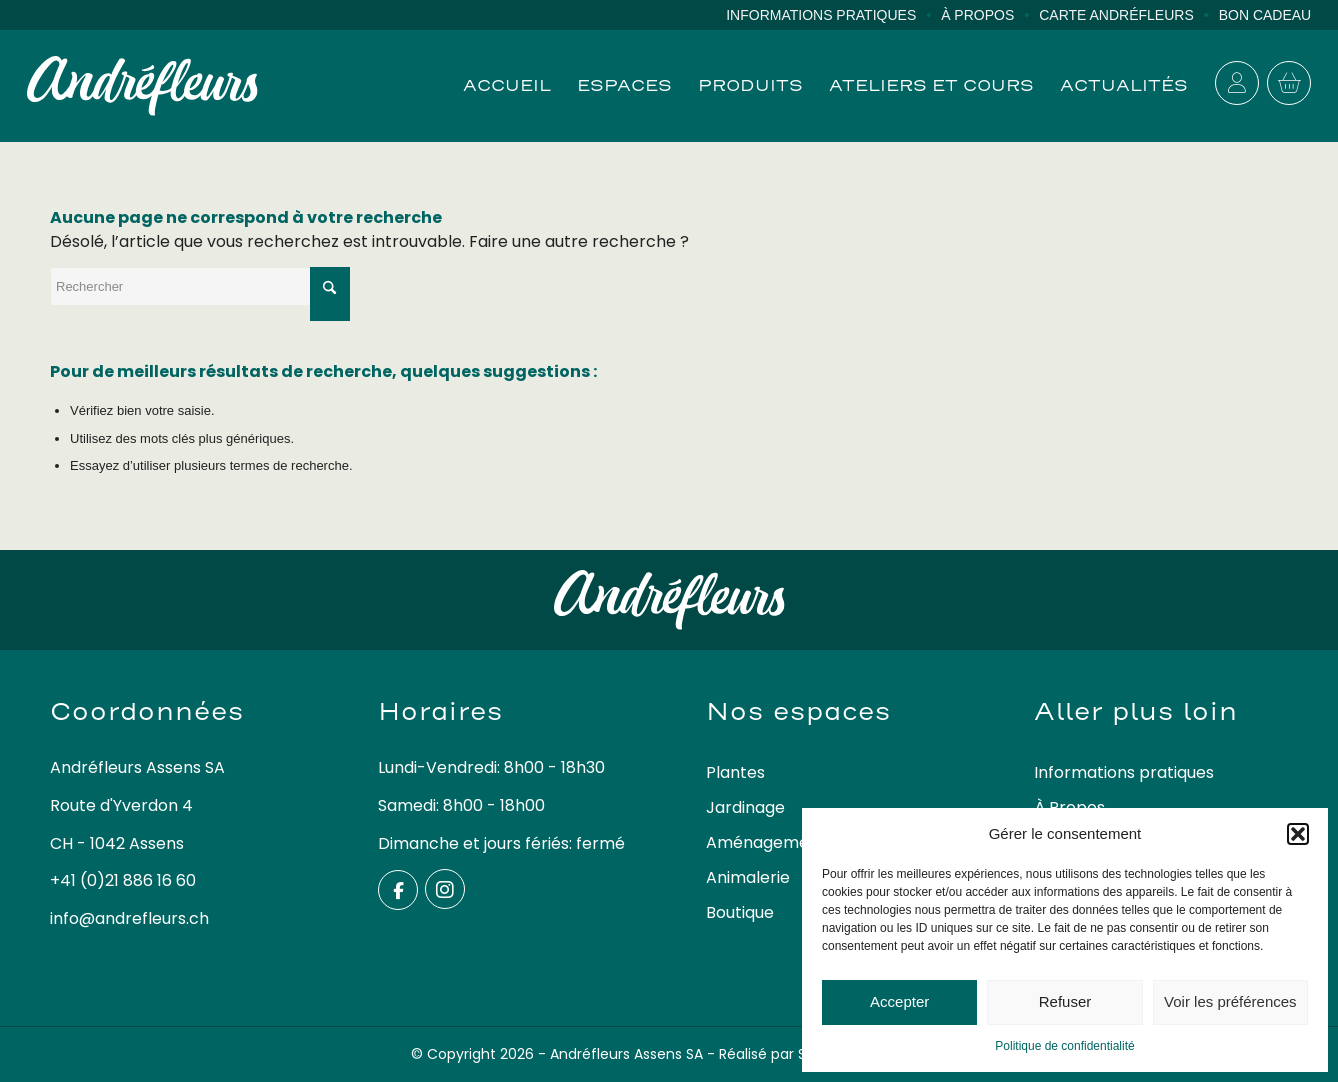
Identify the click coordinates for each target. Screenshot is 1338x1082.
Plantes (735, 772)
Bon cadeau (1265, 15)
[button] (1298, 834)
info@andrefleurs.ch (129, 918)
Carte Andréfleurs (1116, 15)
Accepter (899, 1001)
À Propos (977, 15)
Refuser (1065, 1001)
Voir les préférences (1230, 1001)
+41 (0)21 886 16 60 (123, 880)
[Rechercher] (200, 286)
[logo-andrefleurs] (142, 86)
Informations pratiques (821, 15)
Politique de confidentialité (1064, 1046)
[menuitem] (833, 15)
